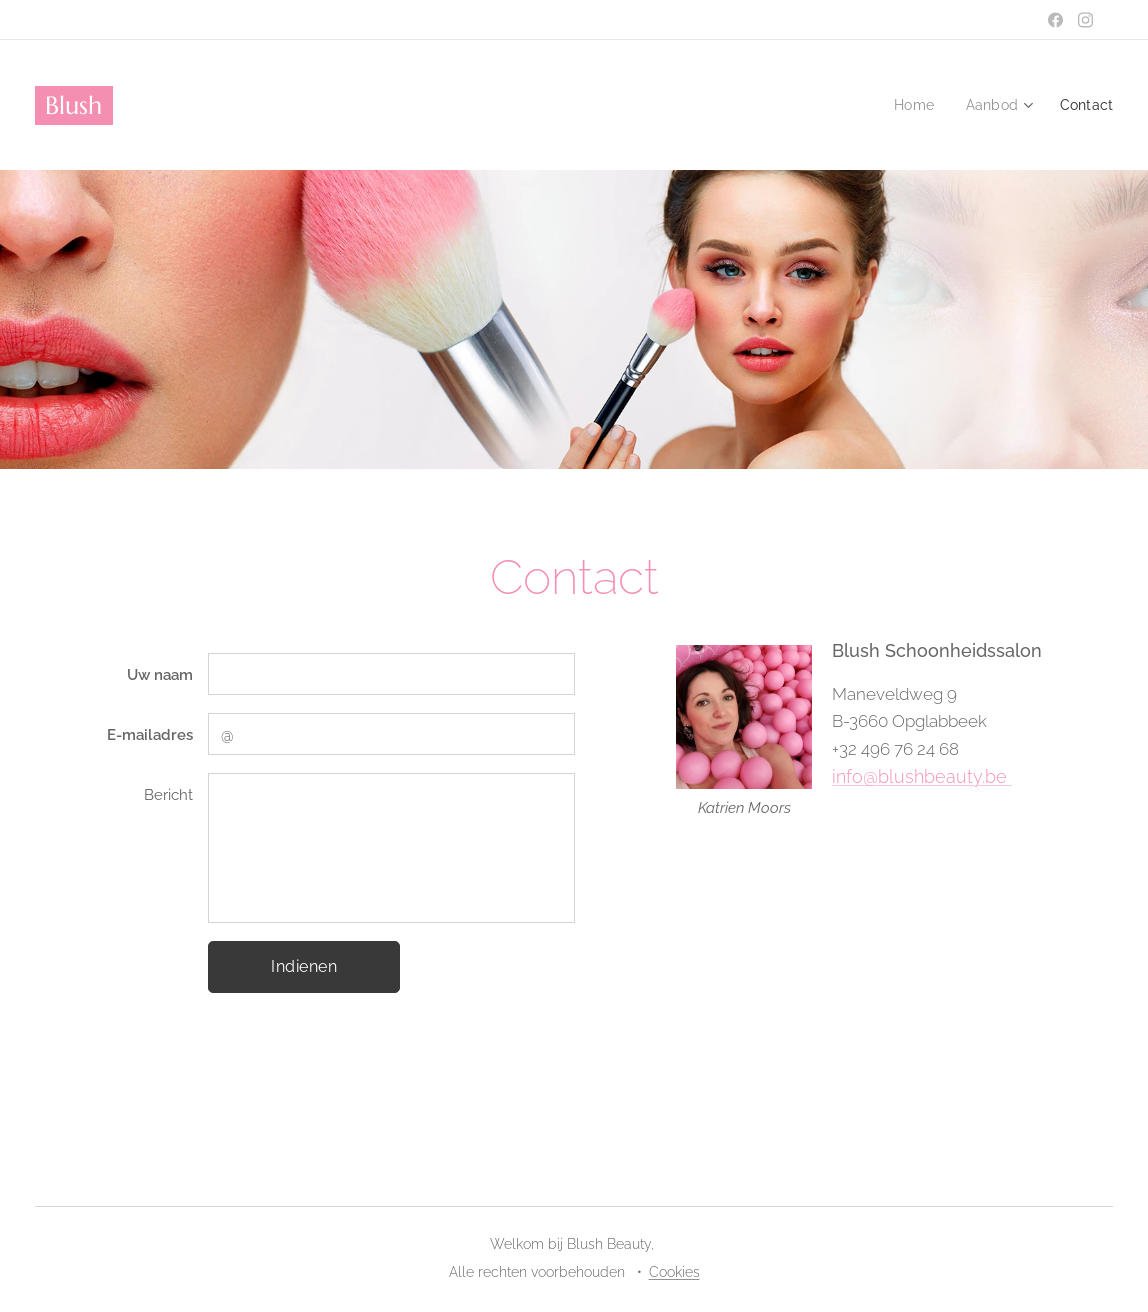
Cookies (674, 1272)
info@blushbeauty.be (922, 776)
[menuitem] (911, 105)
